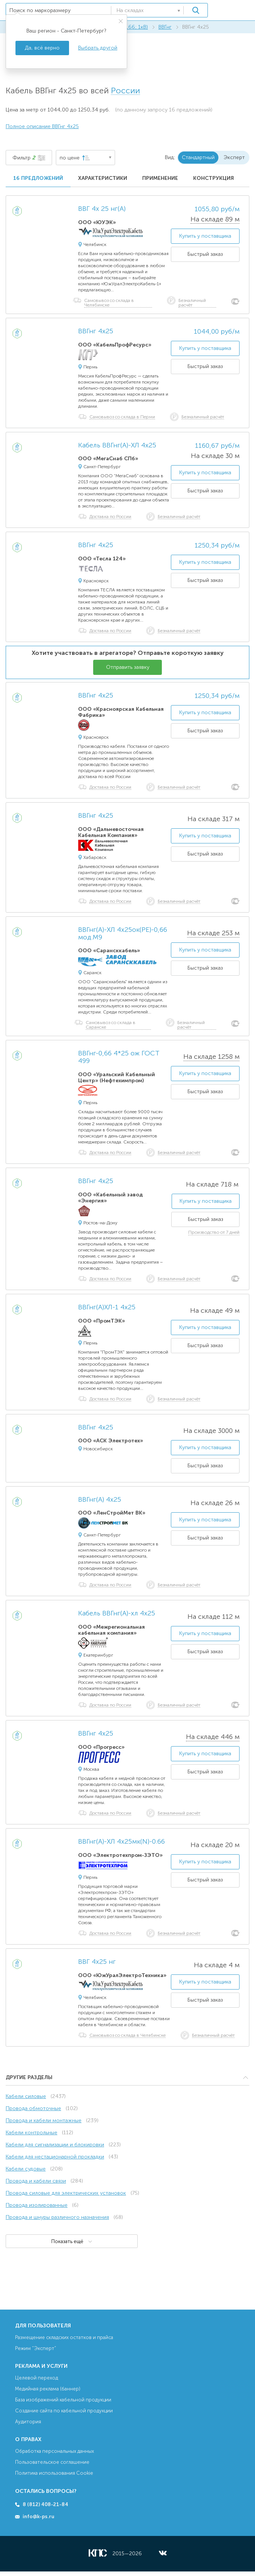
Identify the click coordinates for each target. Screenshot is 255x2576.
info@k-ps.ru (38, 2516)
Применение (160, 178)
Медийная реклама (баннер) (47, 2389)
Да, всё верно (42, 48)
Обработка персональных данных (54, 2451)
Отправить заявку (127, 667)
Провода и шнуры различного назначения (57, 2217)
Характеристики (102, 178)
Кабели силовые (26, 2096)
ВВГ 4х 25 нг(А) (102, 209)
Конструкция (213, 178)
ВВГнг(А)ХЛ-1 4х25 (106, 1307)
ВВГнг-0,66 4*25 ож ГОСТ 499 (119, 1057)
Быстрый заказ (205, 254)
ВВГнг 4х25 (95, 331)
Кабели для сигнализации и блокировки (55, 2144)
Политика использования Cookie (54, 2473)
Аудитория (28, 2421)
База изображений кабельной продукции (63, 2400)
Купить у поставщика (205, 236)
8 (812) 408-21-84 (45, 2504)
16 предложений (38, 178)
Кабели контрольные (31, 2132)
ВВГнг (165, 27)
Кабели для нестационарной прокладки (55, 2157)
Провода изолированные (37, 2205)
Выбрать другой (97, 48)
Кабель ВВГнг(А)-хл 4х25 (116, 1613)
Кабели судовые (26, 2169)
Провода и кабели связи (36, 2181)
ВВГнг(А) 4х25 (99, 1500)
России (125, 91)
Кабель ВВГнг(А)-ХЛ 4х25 (117, 445)
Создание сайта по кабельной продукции (64, 2411)
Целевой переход (36, 2378)
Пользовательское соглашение (52, 2462)
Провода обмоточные (33, 2108)
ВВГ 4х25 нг (97, 1962)
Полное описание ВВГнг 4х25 (42, 126)
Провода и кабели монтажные (43, 2120)
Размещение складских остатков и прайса (64, 2337)
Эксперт (234, 157)
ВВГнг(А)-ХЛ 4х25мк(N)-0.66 (121, 1842)
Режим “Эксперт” (35, 2348)
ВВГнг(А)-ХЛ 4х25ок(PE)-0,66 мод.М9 (122, 933)
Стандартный (198, 157)
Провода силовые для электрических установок (66, 2193)
